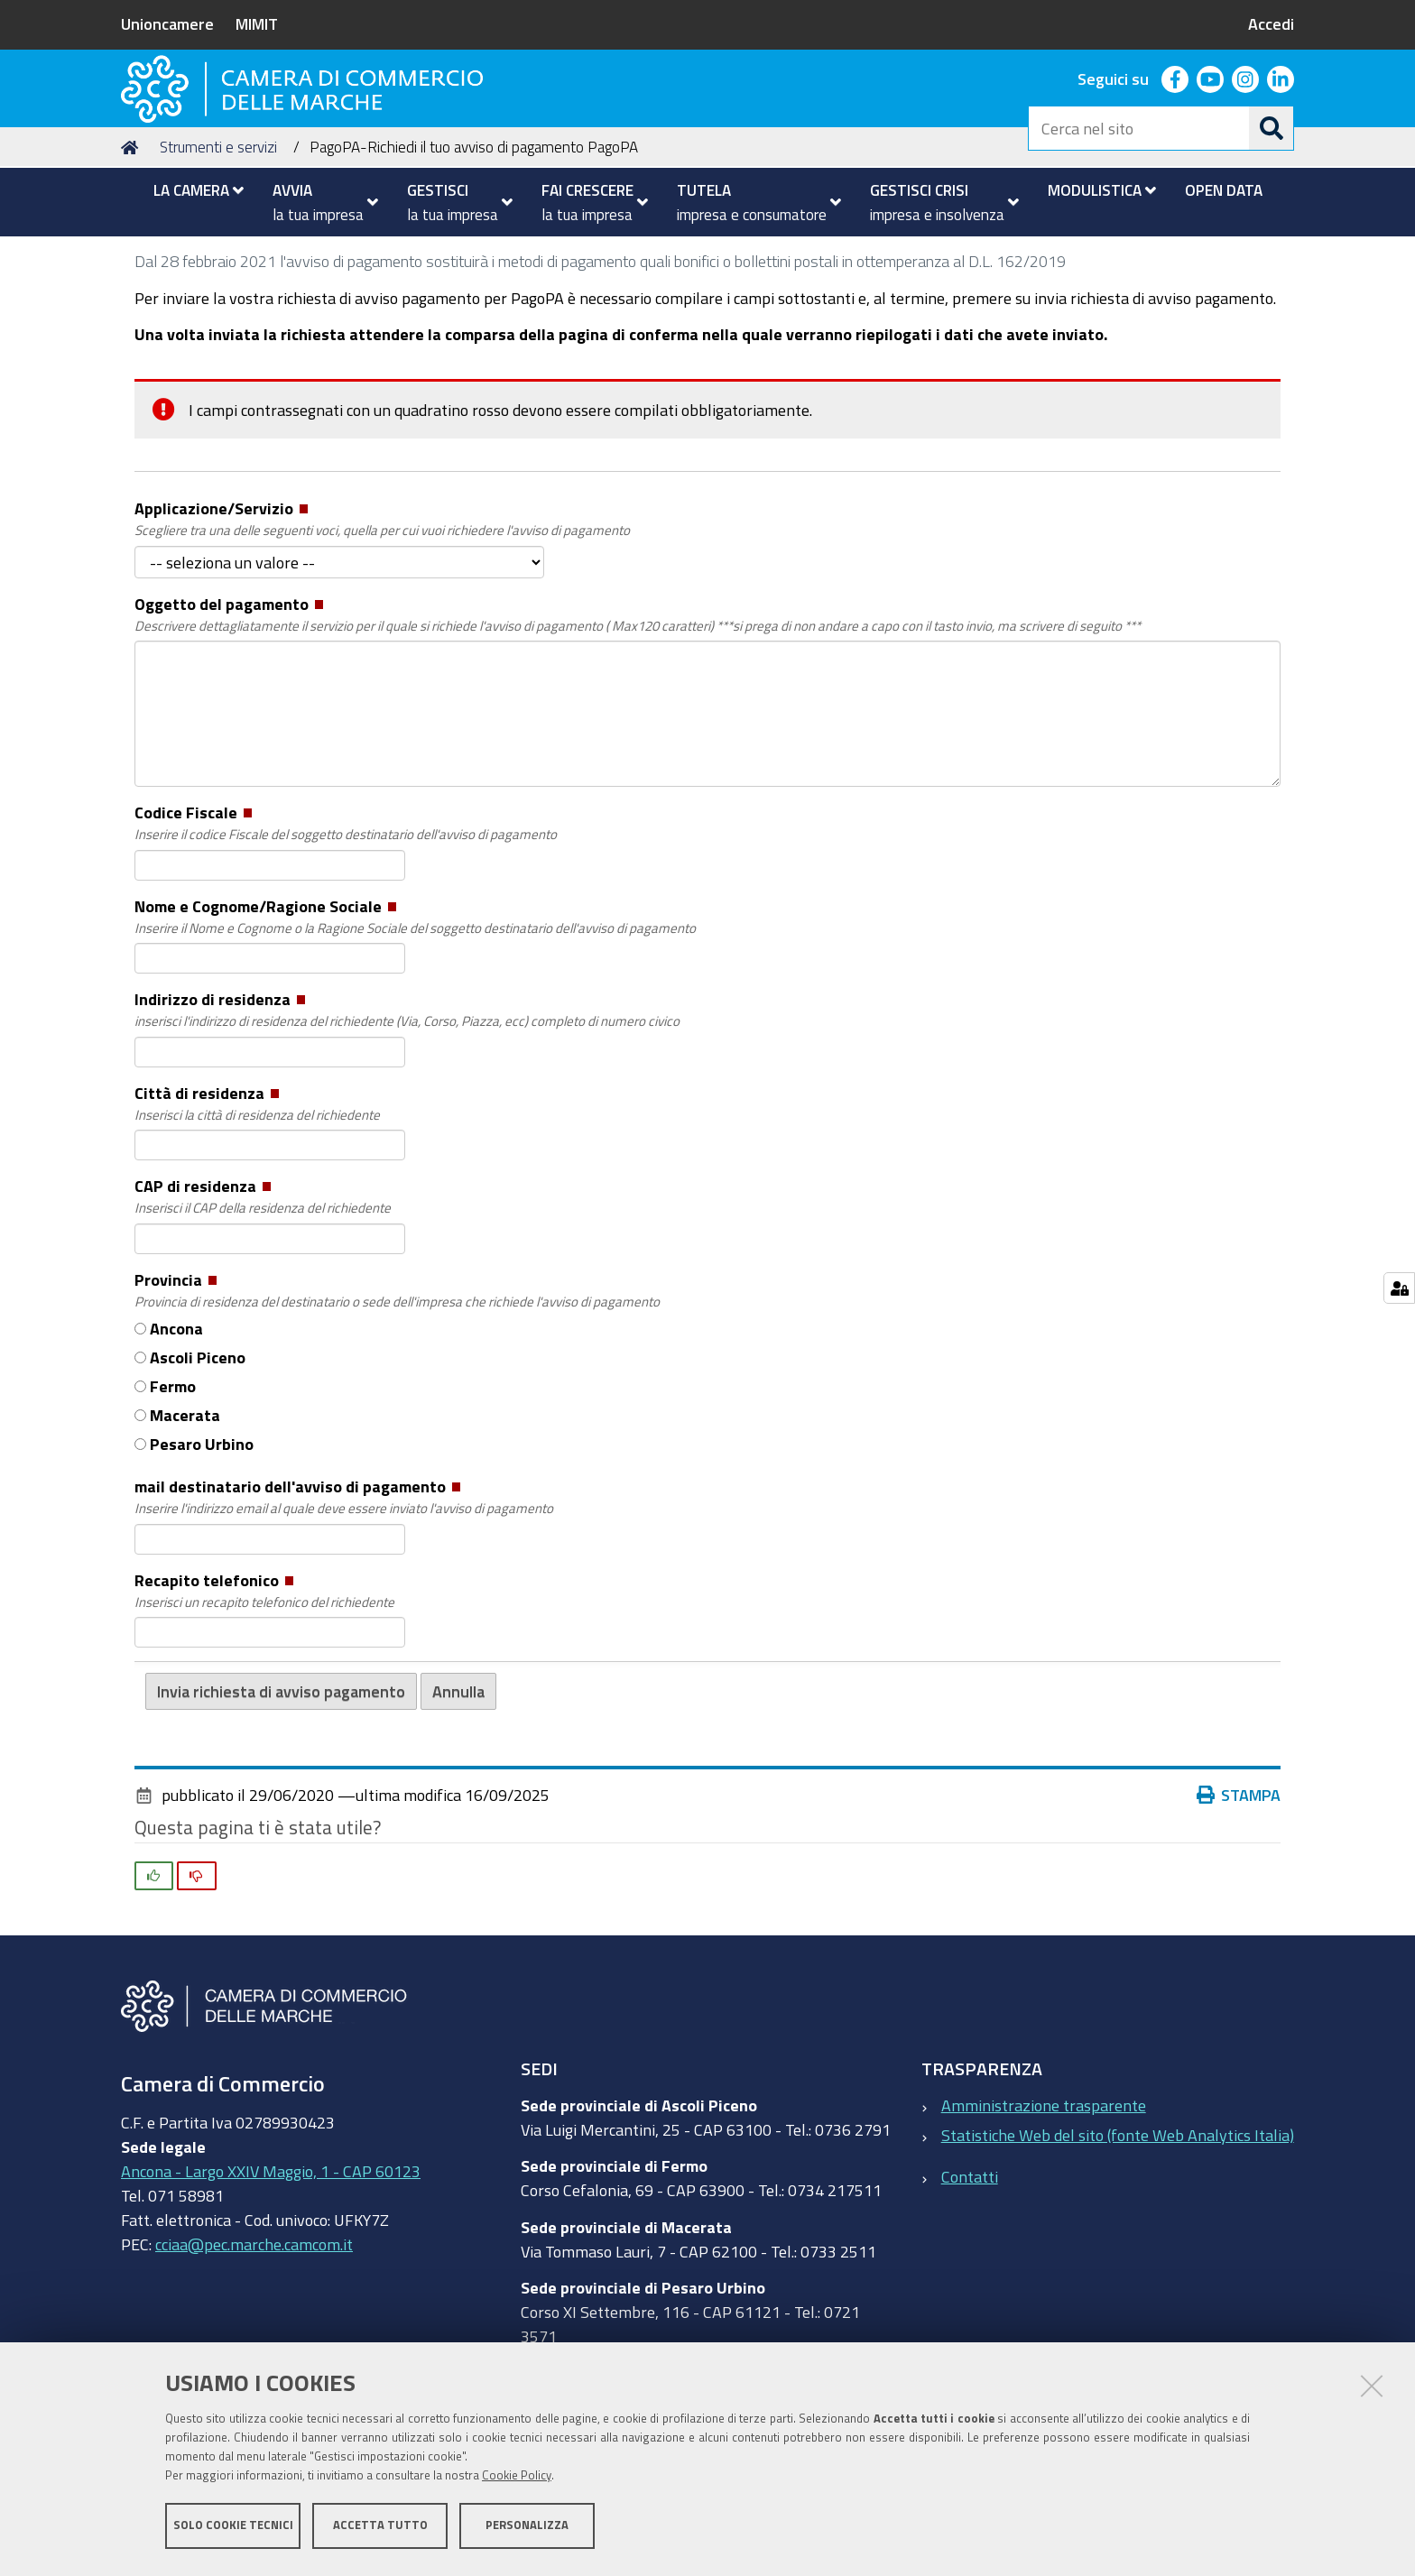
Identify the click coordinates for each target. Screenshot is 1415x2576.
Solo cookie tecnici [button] (233, 2528)
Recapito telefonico (264, 1701)
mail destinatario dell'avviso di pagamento (343, 1608)
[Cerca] (1271, 128)
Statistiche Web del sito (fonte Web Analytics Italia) (1117, 2243)
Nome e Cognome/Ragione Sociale (415, 1027)
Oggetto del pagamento (637, 724)
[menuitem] (190, 190)
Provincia (397, 1400)
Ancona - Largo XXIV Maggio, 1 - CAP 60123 (271, 2279)
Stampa (1239, 1904)
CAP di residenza (262, 1307)
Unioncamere (167, 23)
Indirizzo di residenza (407, 1120)
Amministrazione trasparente (1043, 2213)
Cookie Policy (516, 2479)
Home (132, 255)
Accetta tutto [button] (380, 2528)
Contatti (969, 2285)
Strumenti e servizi (218, 255)
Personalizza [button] (527, 2528)
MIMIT (257, 23)
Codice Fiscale (345, 934)
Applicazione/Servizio (382, 630)
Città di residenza (257, 1213)
